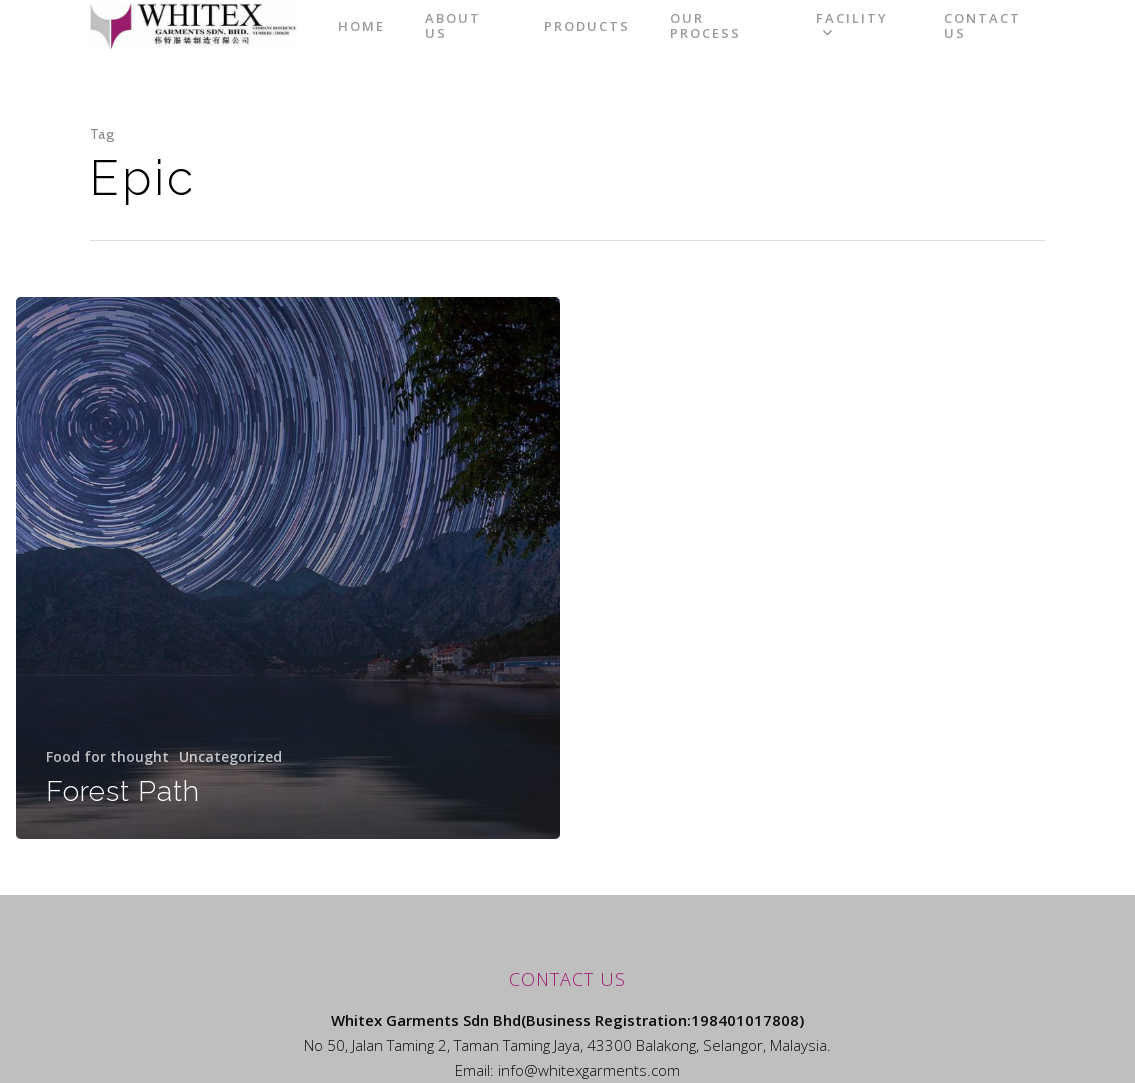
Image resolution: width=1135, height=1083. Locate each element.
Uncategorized (230, 756)
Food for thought (107, 756)
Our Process (765, 43)
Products (647, 43)
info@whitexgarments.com (589, 1070)
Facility (882, 43)
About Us (536, 43)
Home (444, 43)
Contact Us (1006, 43)
